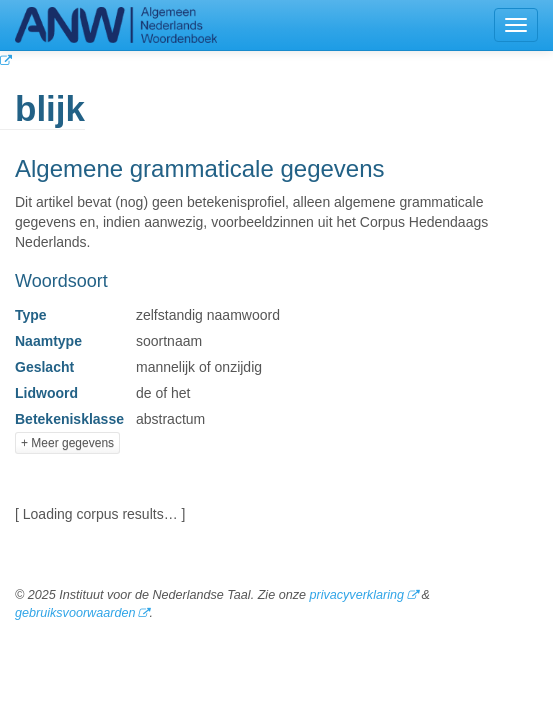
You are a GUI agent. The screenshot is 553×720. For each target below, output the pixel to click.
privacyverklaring (356, 595)
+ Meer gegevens (67, 443)
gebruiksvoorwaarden (75, 613)
